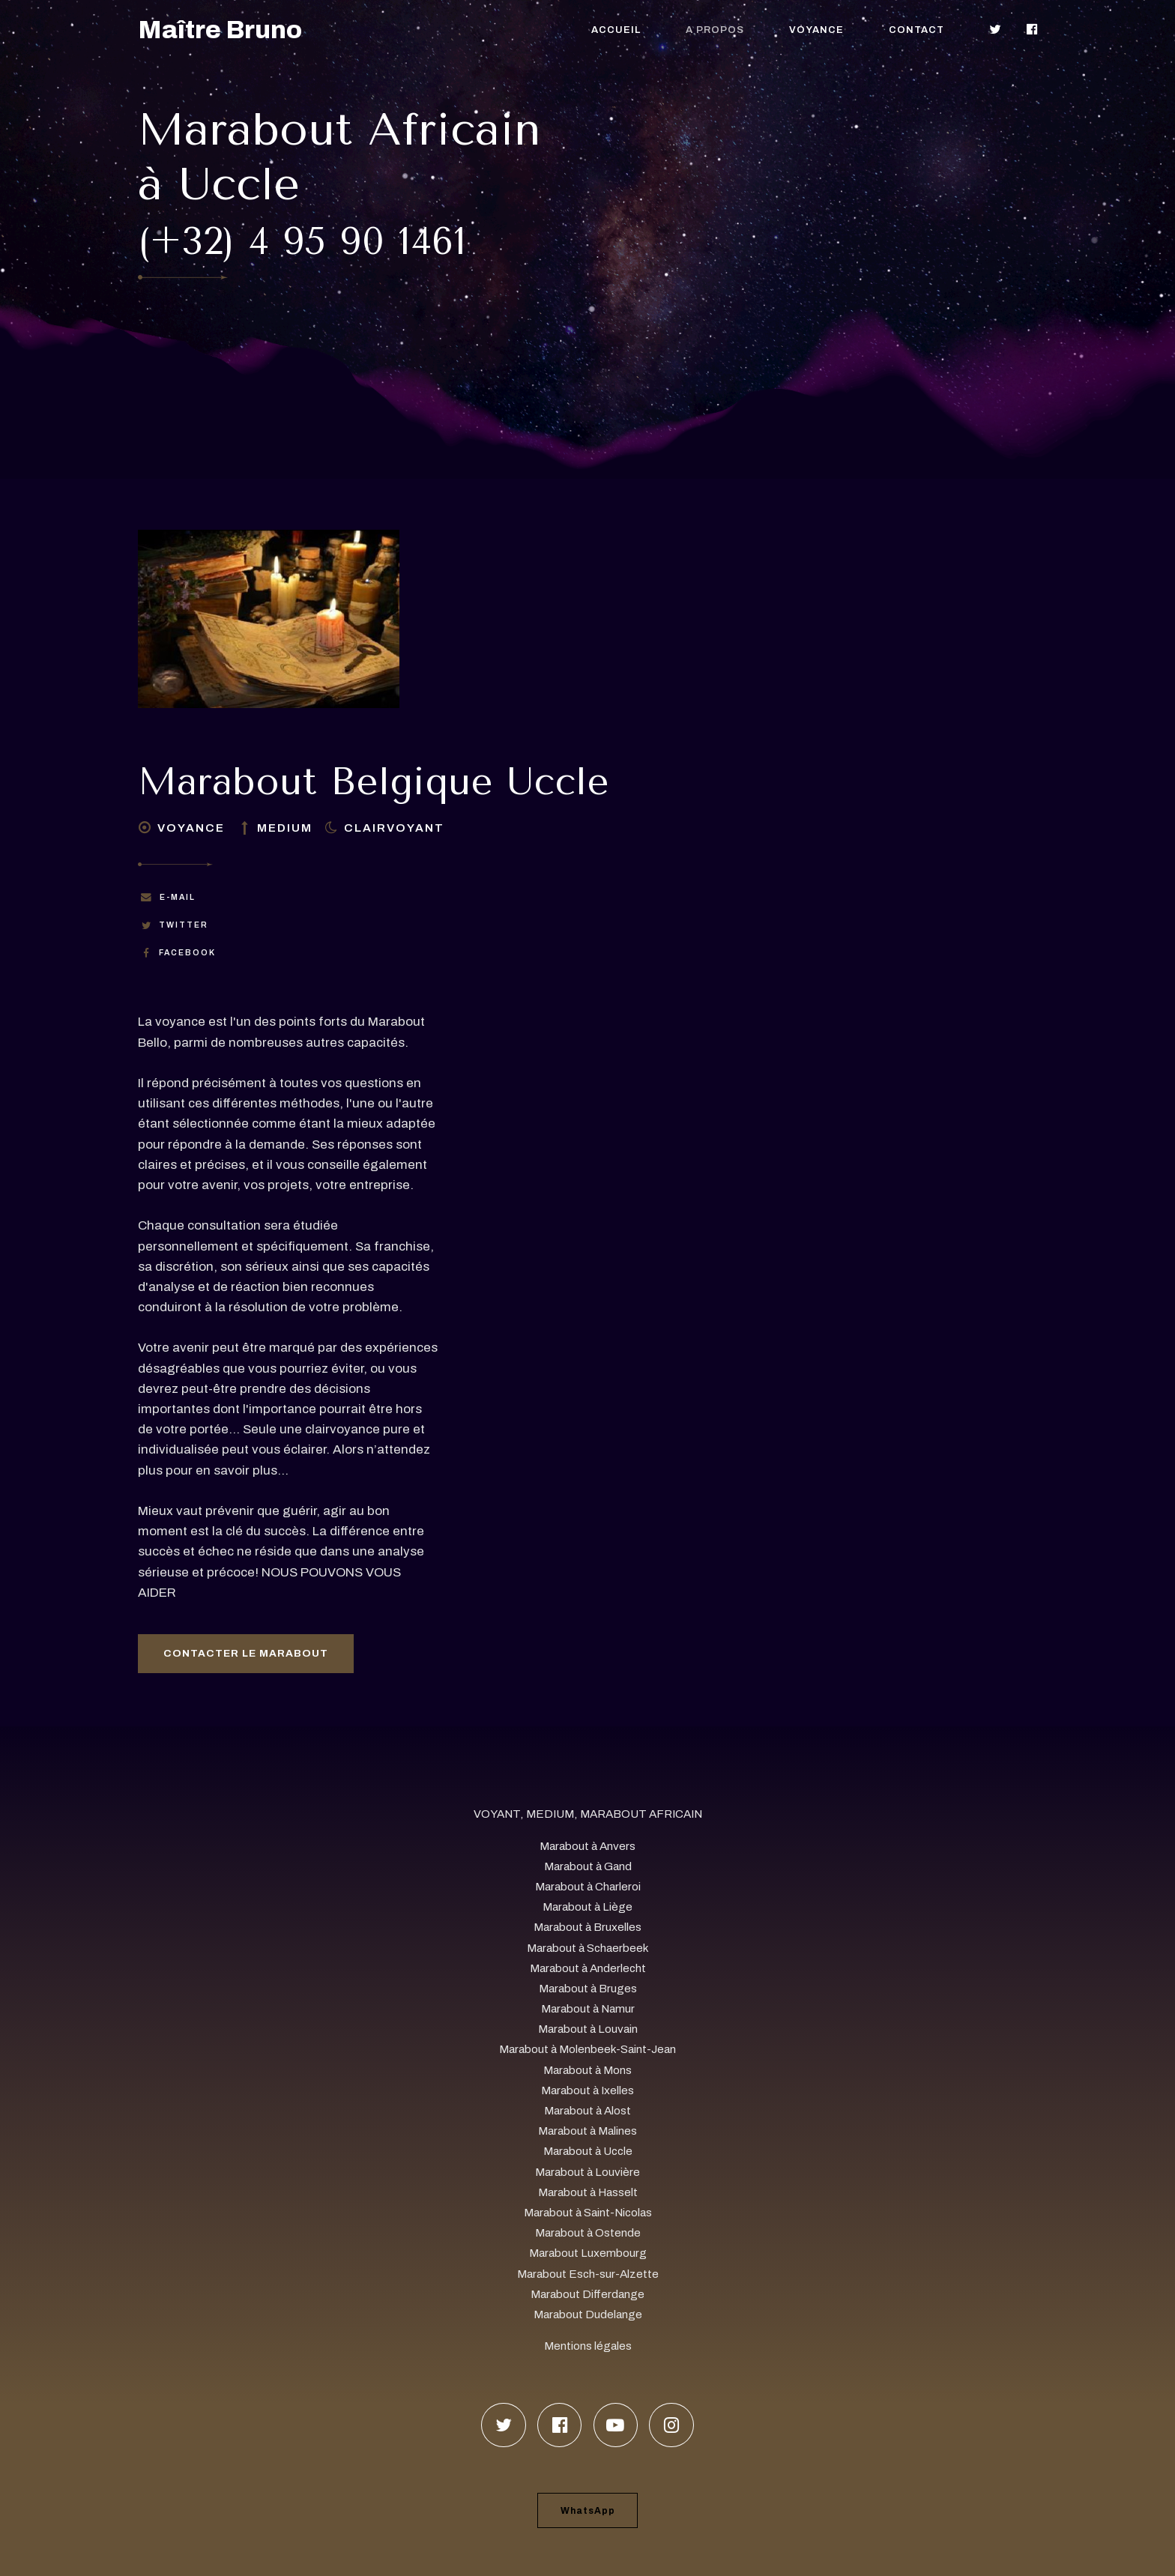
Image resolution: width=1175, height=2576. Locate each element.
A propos (715, 30)
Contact (916, 30)
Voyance (816, 30)
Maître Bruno (220, 29)
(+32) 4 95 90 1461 (302, 242)
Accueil (616, 30)
